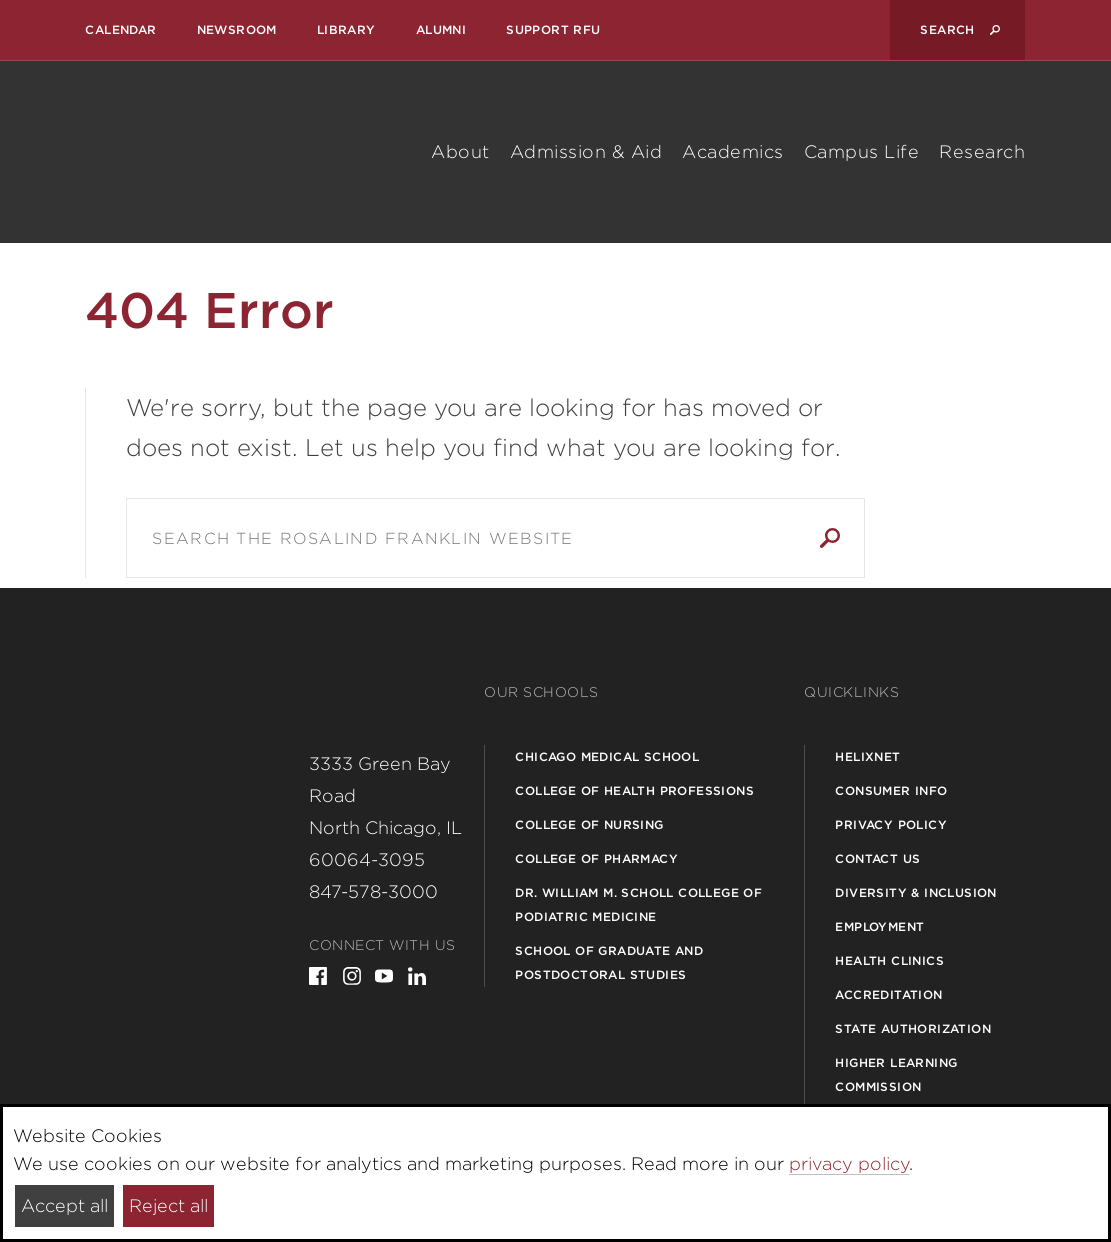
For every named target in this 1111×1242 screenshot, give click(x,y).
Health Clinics (889, 960)
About (460, 151)
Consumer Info (891, 790)
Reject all (168, 1205)
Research (982, 151)
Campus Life (862, 151)
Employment (879, 926)
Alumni (441, 29)
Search (830, 538)
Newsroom (237, 29)
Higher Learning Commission (896, 1074)
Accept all (64, 1205)
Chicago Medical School (607, 756)
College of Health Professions (634, 790)
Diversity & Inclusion (915, 892)
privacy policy (849, 1163)
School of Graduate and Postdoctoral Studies (609, 962)
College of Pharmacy (596, 858)
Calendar (120, 29)
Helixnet (867, 756)
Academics (733, 151)
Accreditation (888, 994)
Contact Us (877, 858)
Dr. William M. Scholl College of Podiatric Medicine (638, 904)
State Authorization (913, 1028)
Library (346, 29)
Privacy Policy (891, 824)
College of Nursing (589, 824)
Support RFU (553, 29)
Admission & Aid (586, 151)
